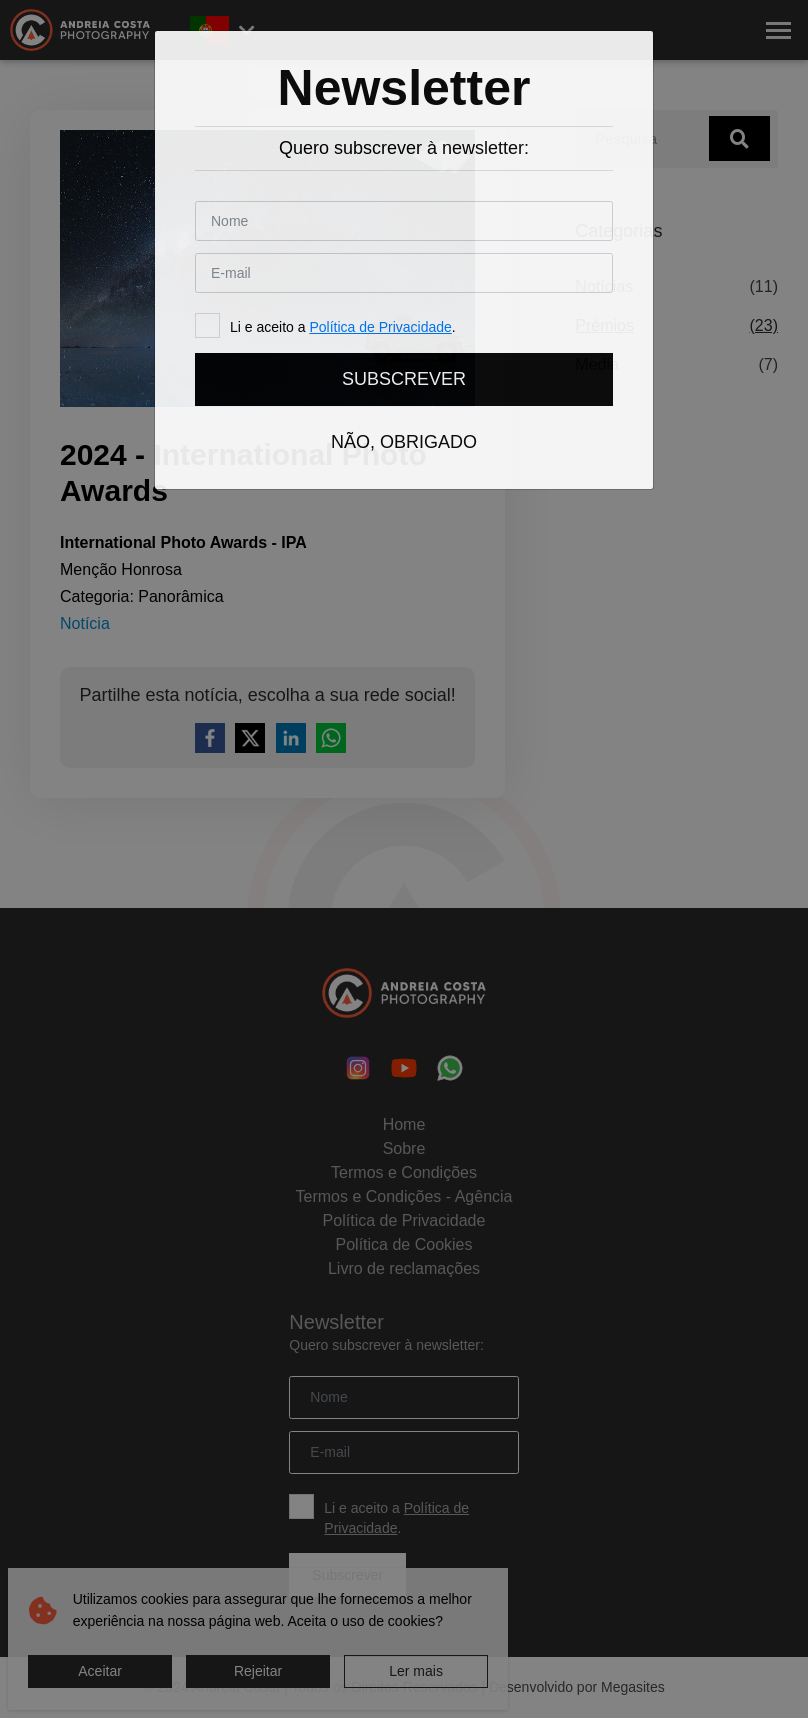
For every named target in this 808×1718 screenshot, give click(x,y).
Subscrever (404, 379)
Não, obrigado (404, 442)
